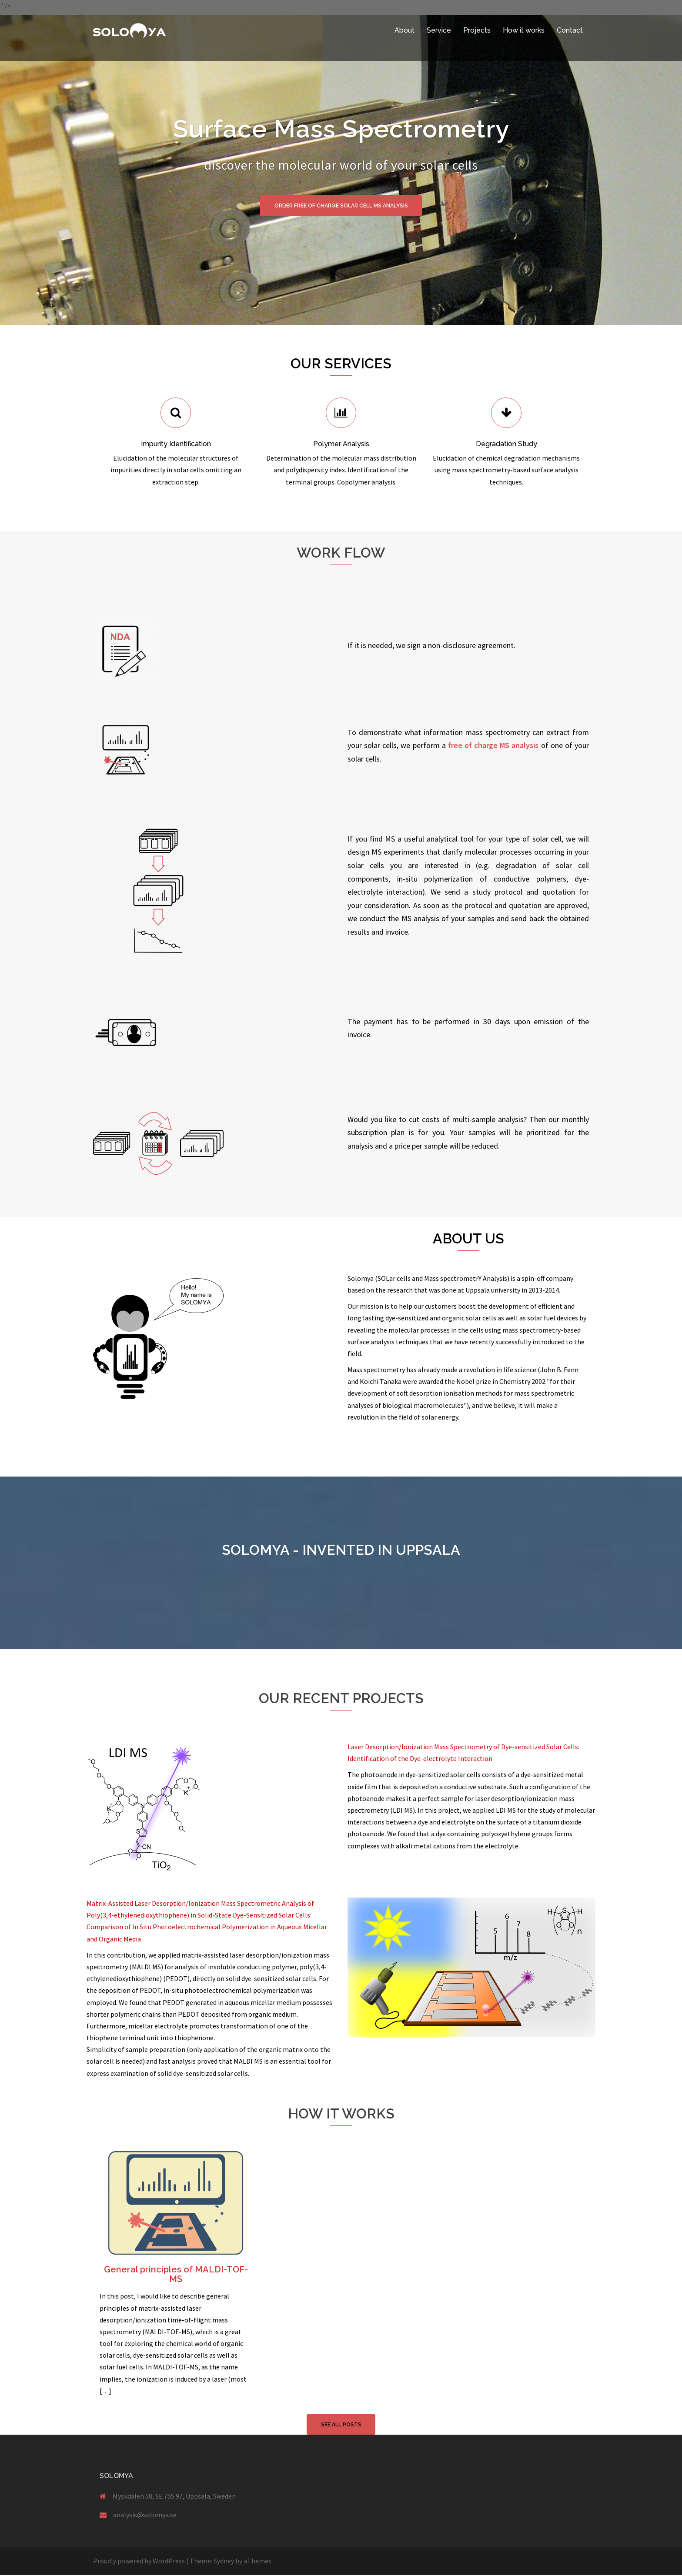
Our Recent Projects (341, 1698)
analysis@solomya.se (145, 2515)
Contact (570, 30)
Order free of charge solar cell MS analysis (341, 206)
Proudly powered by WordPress (139, 2561)
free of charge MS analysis (493, 745)
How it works (524, 30)
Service (439, 30)
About (404, 30)
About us (468, 1238)
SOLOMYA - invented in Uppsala (341, 1550)
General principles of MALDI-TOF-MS (176, 2274)
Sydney (224, 2561)
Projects (477, 30)
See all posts (341, 2425)
